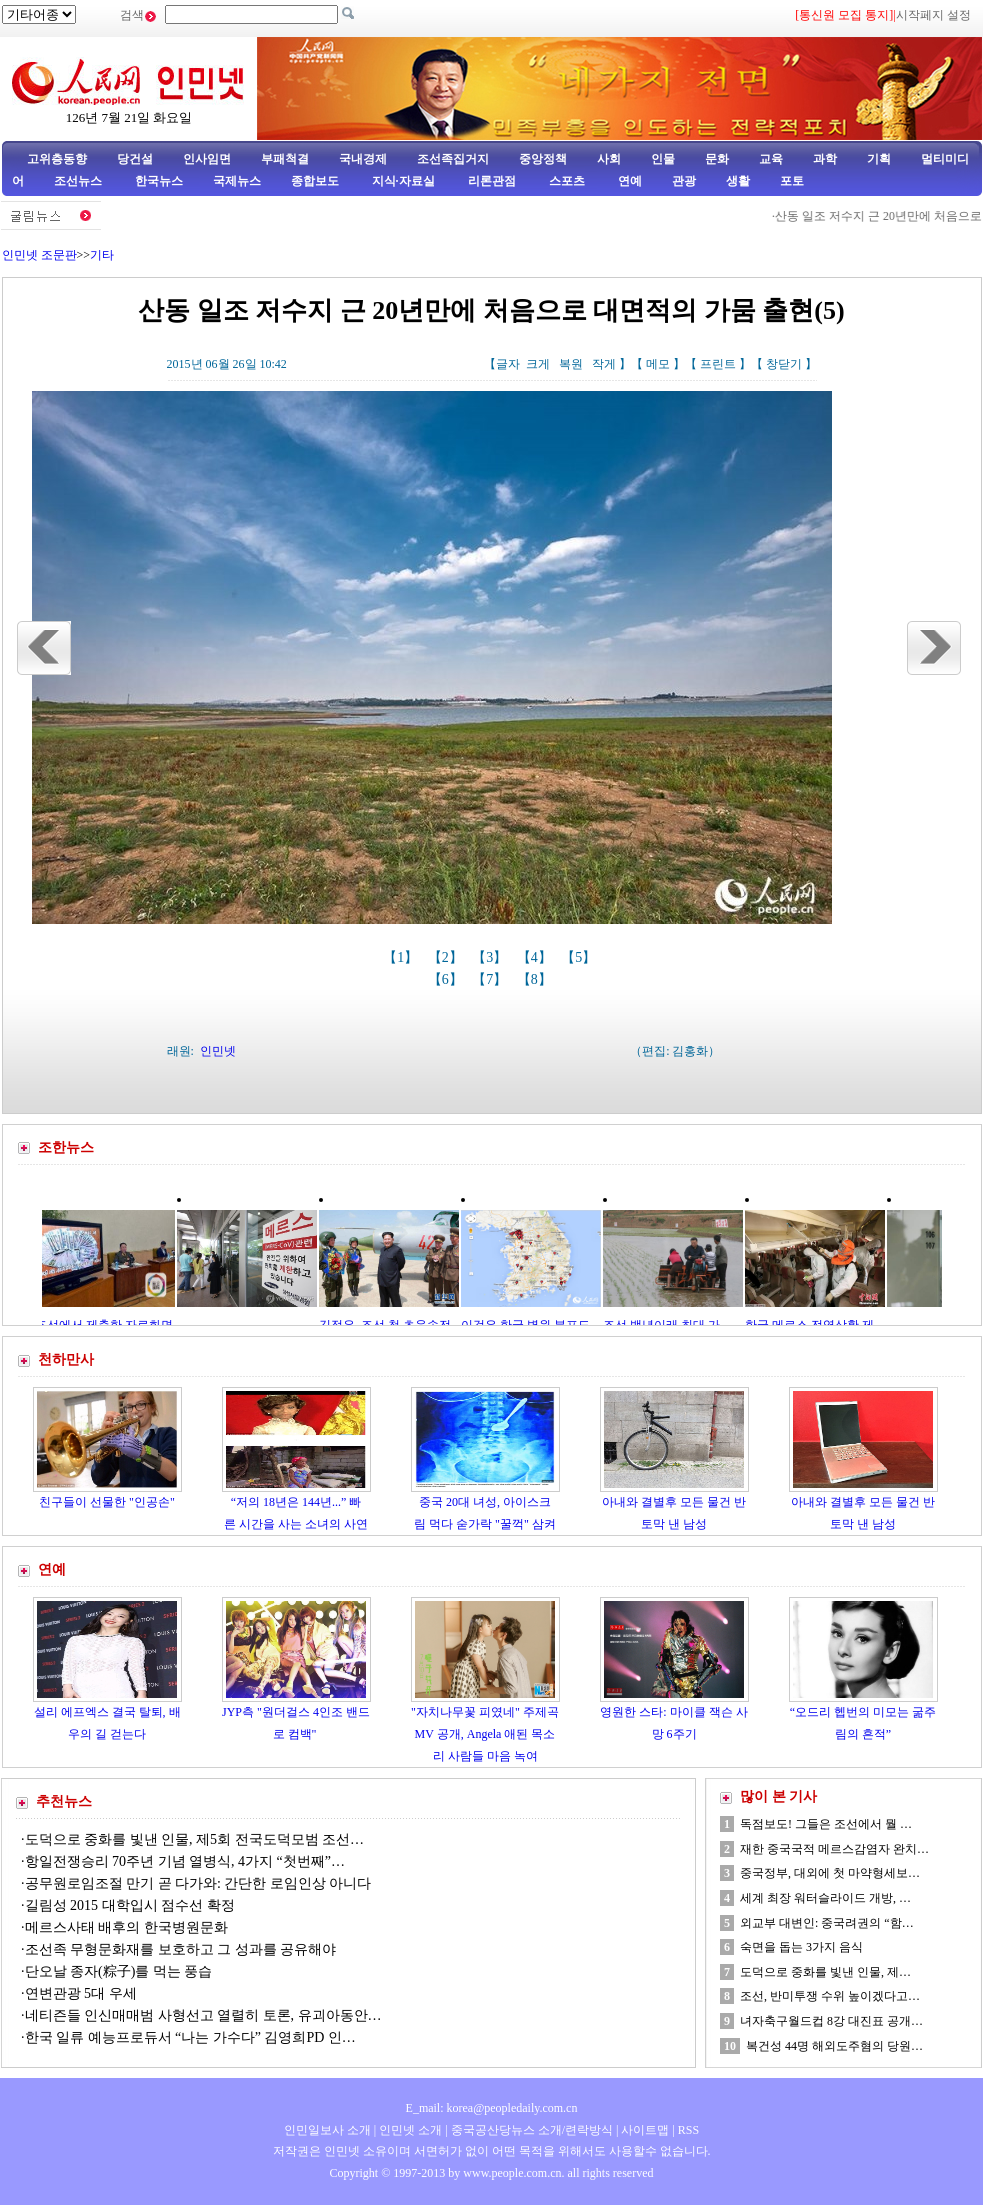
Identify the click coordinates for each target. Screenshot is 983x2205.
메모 (658, 364)
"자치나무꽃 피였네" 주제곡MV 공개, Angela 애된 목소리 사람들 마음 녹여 (485, 1733)
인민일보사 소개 (327, 2130)
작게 (604, 364)
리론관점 (492, 181)
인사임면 (207, 159)
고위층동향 (57, 159)
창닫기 (784, 364)
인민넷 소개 (409, 2130)
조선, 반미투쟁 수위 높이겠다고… (830, 1996)
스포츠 (565, 181)
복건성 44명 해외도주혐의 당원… (834, 2046)
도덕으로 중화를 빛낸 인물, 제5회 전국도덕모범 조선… (195, 1839)
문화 (717, 159)
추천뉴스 (64, 1801)
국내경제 (363, 159)
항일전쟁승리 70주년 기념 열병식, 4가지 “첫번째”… (185, 1861)
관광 (684, 181)
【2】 (447, 957)
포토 (792, 181)
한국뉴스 (159, 181)
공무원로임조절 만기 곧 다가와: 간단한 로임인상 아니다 (198, 1883)
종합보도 (315, 181)
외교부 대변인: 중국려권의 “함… (827, 1923)
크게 (538, 364)
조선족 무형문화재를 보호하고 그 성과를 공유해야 (181, 1949)
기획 (879, 159)
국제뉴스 (237, 181)
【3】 (491, 957)
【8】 (536, 979)
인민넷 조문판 (39, 255)
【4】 (536, 957)
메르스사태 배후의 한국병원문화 (126, 1927)
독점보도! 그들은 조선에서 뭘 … (826, 1824)
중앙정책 (543, 159)
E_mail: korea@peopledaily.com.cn (492, 2108)
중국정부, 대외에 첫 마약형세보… (830, 1873)
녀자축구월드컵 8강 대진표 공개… (831, 2021)
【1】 (402, 957)
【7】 (491, 979)
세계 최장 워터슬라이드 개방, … (825, 1898)
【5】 (580, 957)
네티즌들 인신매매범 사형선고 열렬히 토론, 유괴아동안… (203, 2015)
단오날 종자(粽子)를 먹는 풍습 (119, 1971)
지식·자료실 (405, 181)
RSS (688, 2130)
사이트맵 (645, 2130)
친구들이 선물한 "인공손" (107, 1502)
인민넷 (218, 1051)
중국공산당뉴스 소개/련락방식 (532, 2130)
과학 (825, 159)
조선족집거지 (453, 159)
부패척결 (285, 159)
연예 (628, 181)
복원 (571, 364)
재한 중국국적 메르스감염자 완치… (834, 1849)
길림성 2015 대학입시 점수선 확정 (130, 1905)
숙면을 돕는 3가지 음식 (801, 1947)
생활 (738, 181)
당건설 (135, 159)
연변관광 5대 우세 (81, 1993)
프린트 (718, 364)
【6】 (447, 979)
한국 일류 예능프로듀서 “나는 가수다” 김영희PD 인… (190, 2037)
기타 (102, 255)
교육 (771, 159)
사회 (609, 159)
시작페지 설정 (933, 15)
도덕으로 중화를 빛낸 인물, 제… (825, 1972)
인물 (663, 159)
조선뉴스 (79, 181)
